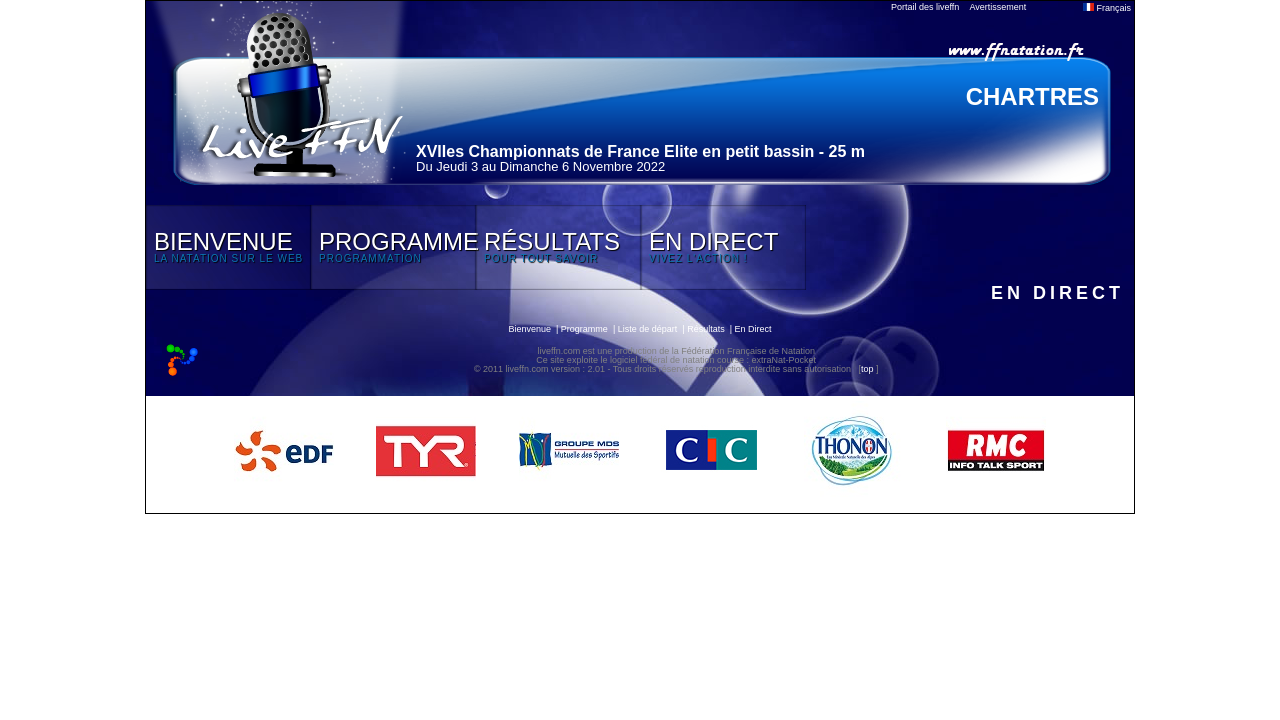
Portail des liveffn (925, 7)
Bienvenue (529, 329)
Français (1107, 8)
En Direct (753, 329)
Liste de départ (648, 329)
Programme (584, 329)
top (867, 369)
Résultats (706, 329)
